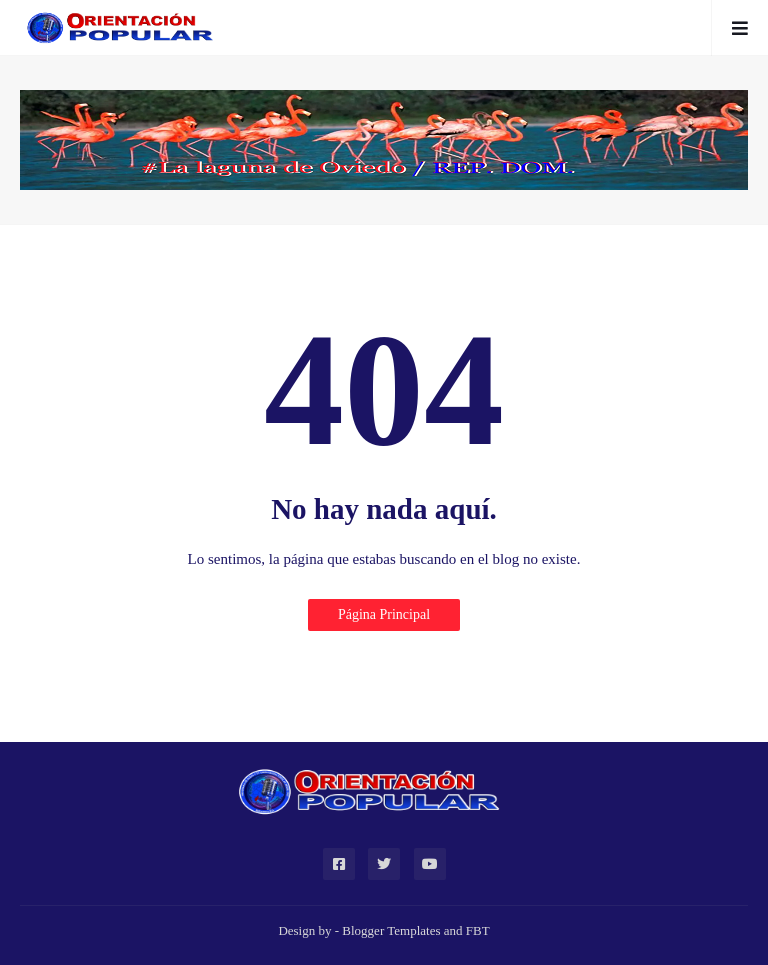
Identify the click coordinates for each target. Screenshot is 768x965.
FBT (478, 930)
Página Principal (384, 614)
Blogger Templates (391, 930)
